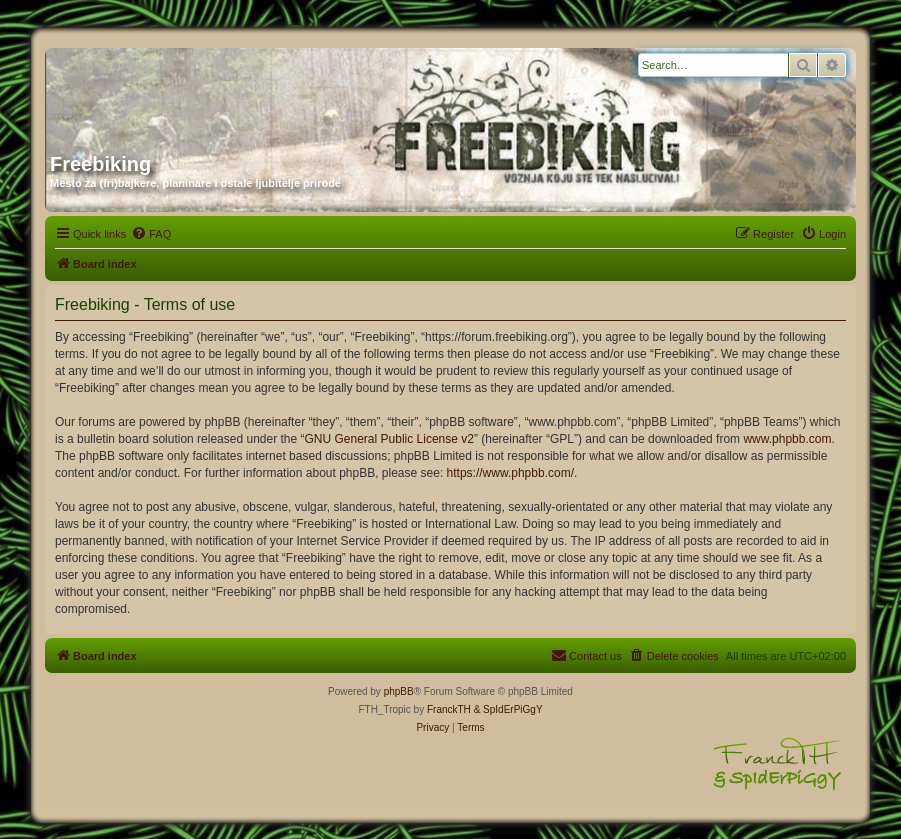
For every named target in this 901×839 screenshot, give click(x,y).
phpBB (399, 691)
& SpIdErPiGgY (508, 709)
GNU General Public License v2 (389, 439)
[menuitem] (151, 234)
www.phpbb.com (787, 439)
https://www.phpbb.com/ (510, 473)
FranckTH (449, 709)
